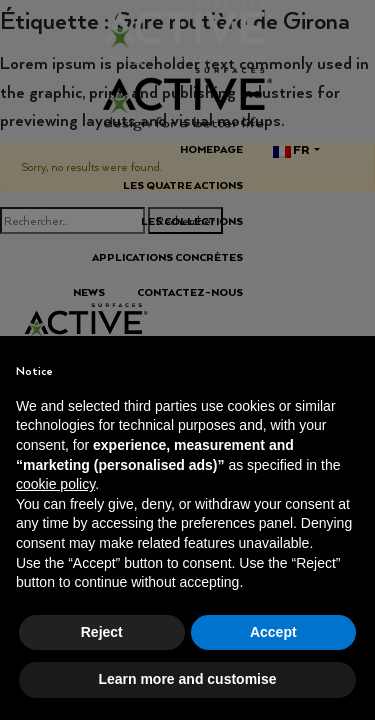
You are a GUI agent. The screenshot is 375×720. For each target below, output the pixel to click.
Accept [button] (273, 632)
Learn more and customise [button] (187, 679)
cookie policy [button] (55, 484)
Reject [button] (102, 632)
